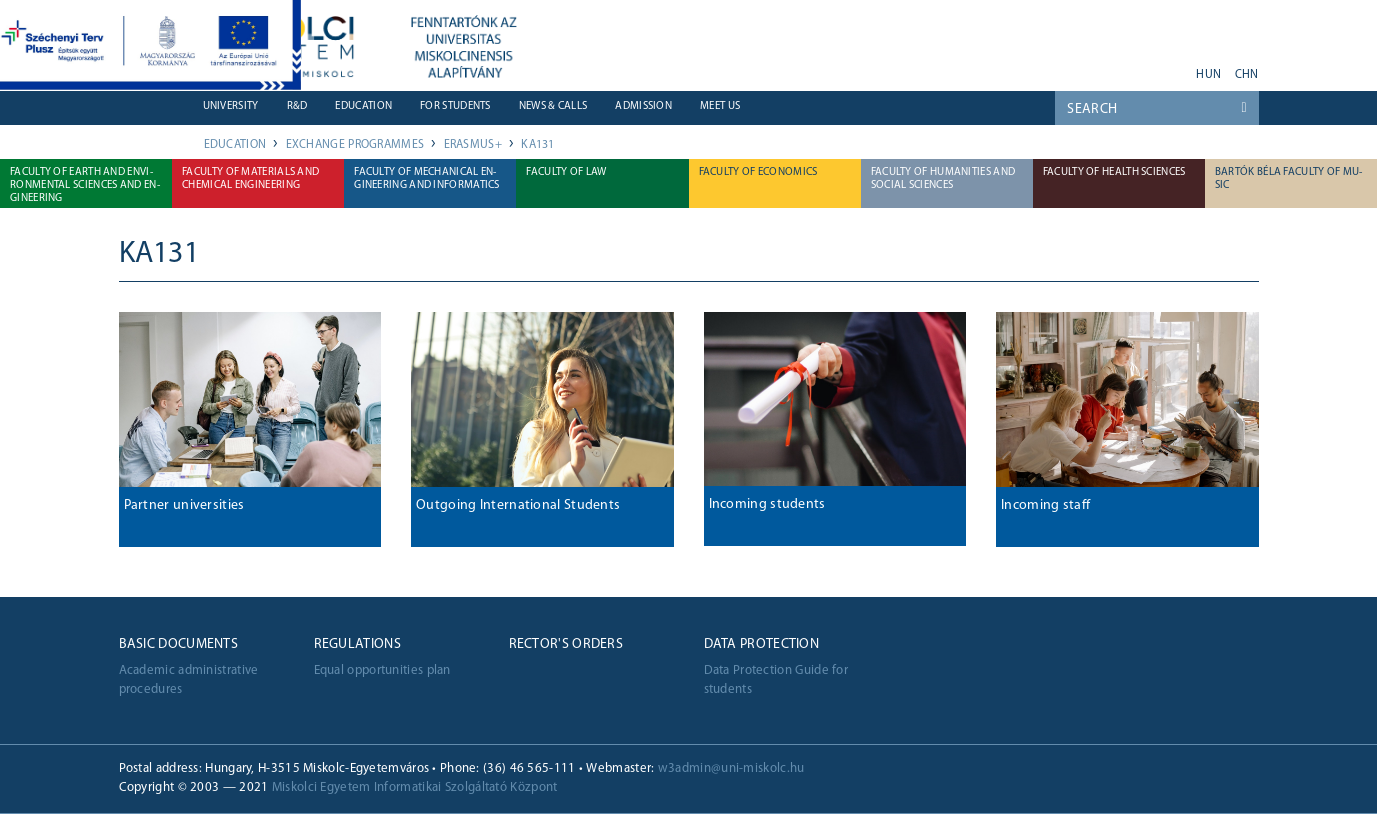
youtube (1055, 68)
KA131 (538, 145)
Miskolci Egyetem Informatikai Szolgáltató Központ (415, 787)
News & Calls (553, 106)
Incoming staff (1045, 505)
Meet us (720, 106)
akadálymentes (1173, 68)
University (231, 106)
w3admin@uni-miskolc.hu (731, 768)
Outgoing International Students (518, 505)
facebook (1095, 68)
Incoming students (767, 504)
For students (455, 106)
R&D (297, 106)
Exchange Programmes (355, 145)
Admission (643, 106)
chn (1247, 75)
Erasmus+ (473, 145)
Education (363, 106)
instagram (1147, 68)
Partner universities (184, 505)
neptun (1016, 68)
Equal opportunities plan (382, 670)
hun (1208, 75)
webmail (990, 68)
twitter (1121, 68)
